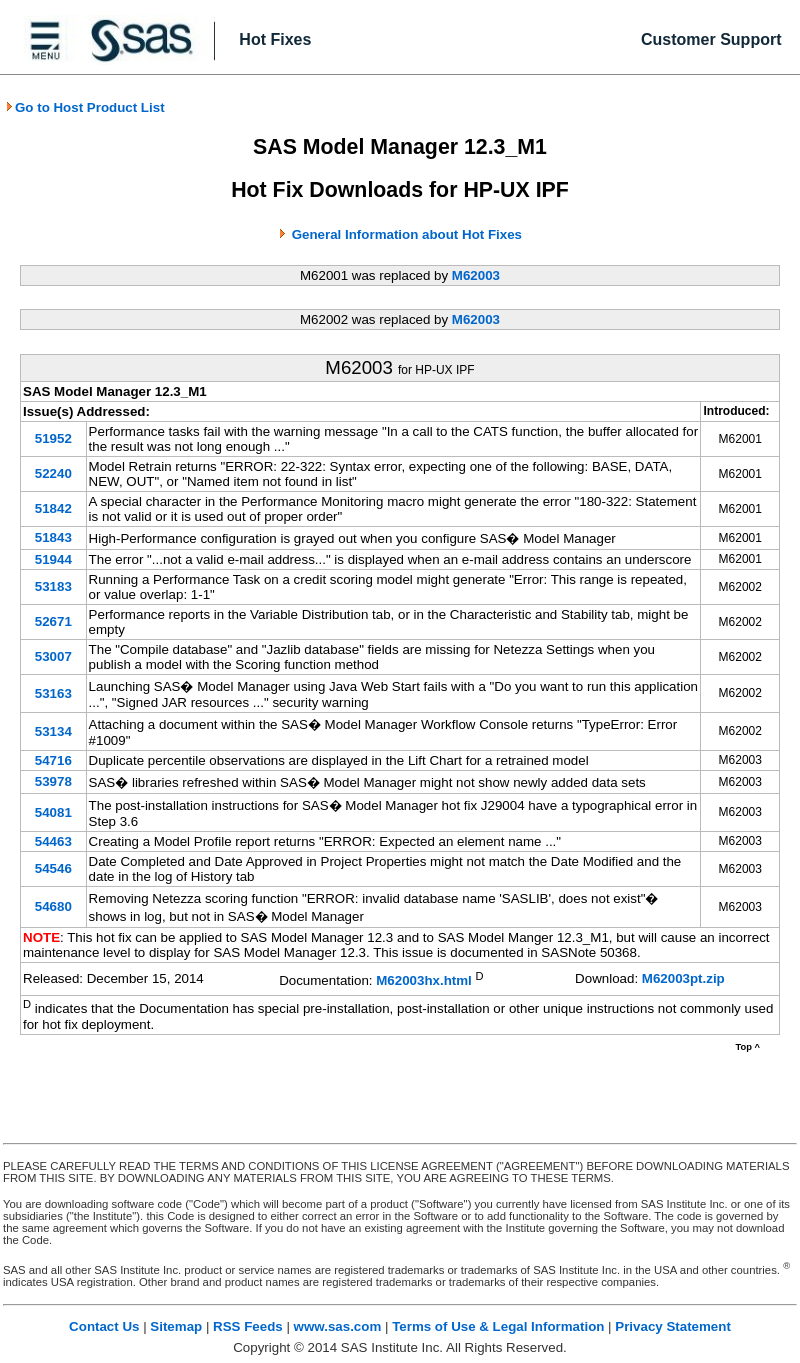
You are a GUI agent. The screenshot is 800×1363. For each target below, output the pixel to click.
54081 (53, 812)
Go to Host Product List (85, 107)
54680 (53, 906)
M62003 (476, 275)
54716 (53, 760)
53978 (53, 781)
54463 (53, 841)
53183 (53, 586)
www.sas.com (338, 1326)
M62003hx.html (424, 980)
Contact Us (104, 1326)
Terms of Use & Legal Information (498, 1326)
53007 (53, 656)
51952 (53, 438)
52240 (53, 473)
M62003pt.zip (683, 978)
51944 (53, 559)
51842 (53, 508)
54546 (53, 868)
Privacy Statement (673, 1326)
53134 (53, 731)
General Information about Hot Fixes (407, 234)
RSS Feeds (248, 1326)
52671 (53, 621)
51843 (53, 537)
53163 (53, 693)
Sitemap (176, 1326)
